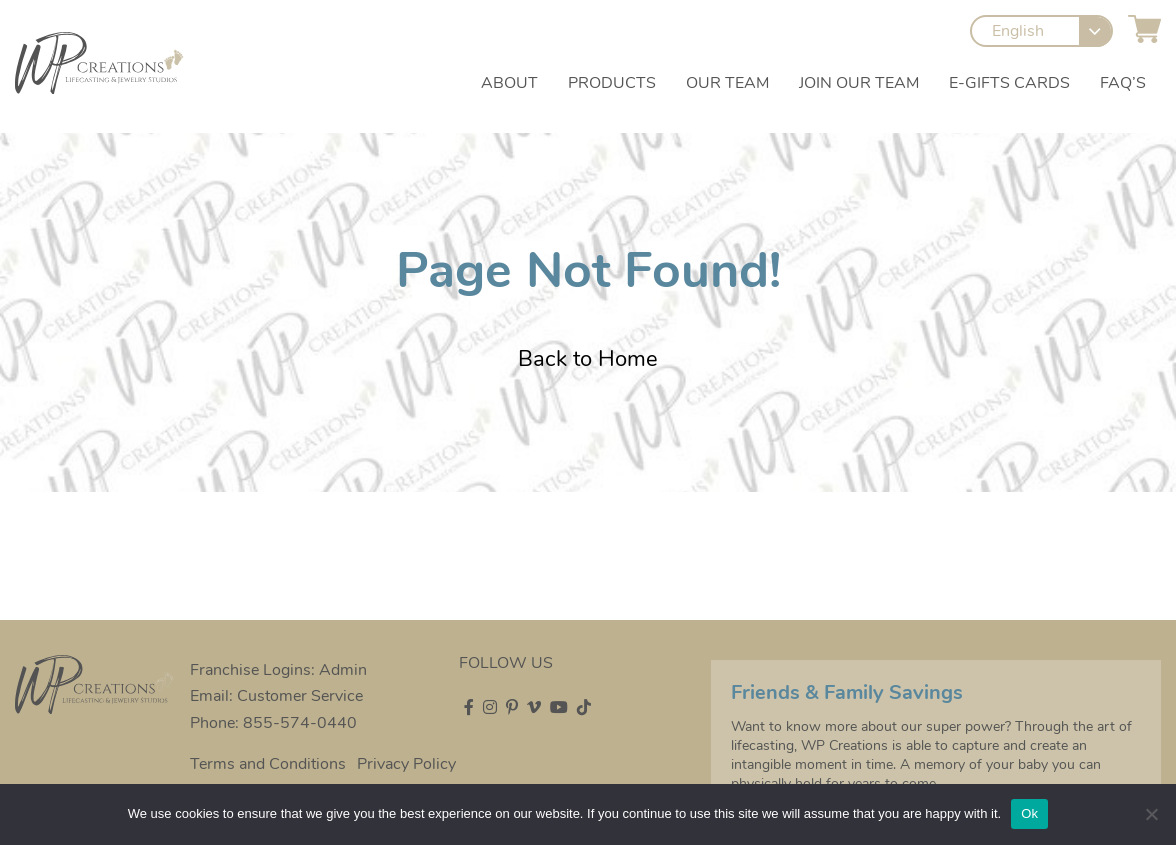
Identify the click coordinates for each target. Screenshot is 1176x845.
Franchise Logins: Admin (278, 670)
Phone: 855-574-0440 (273, 723)
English (1018, 31)
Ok (1029, 813)
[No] (1151, 814)
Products (612, 83)
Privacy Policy (406, 764)
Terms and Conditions (268, 764)
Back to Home (588, 359)
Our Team (727, 83)
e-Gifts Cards (1009, 83)
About (509, 83)
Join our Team (859, 83)
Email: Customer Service (276, 696)
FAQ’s (1123, 83)
